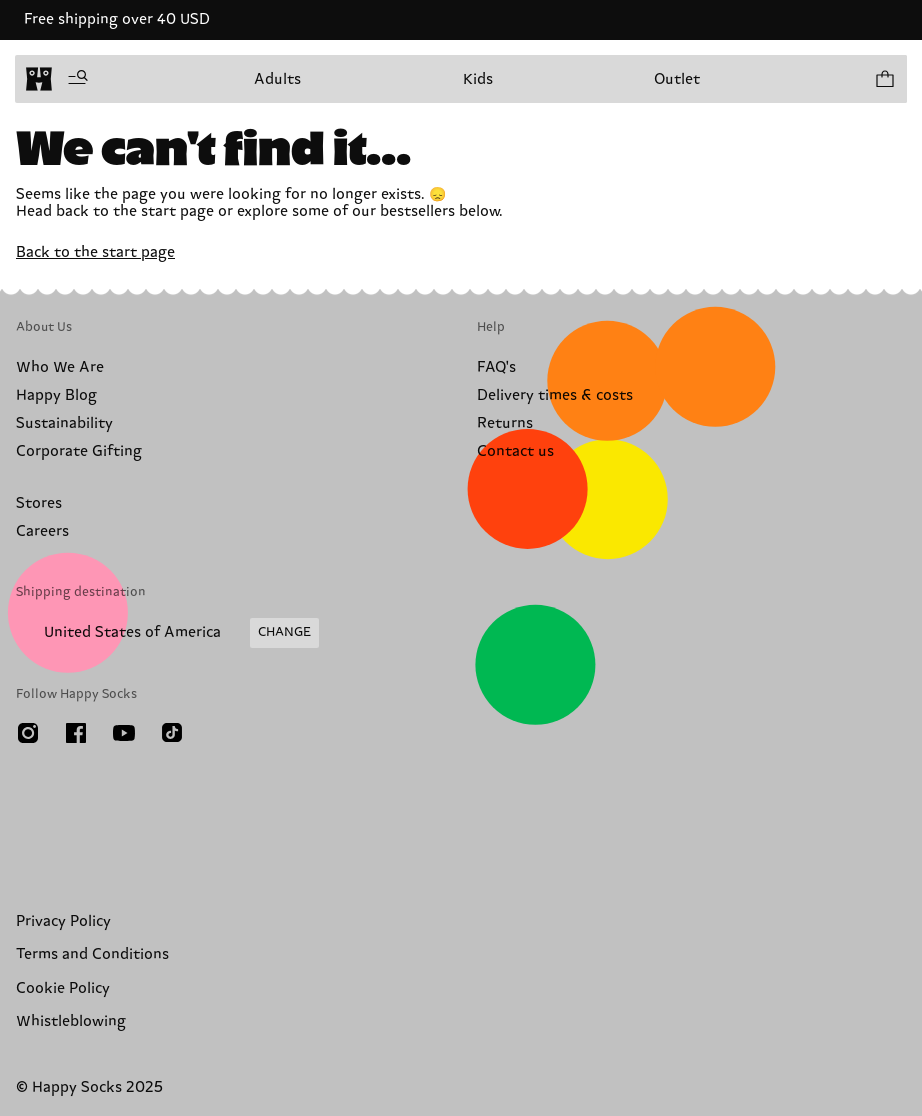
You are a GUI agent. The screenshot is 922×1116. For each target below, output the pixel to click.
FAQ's (496, 367)
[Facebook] (76, 733)
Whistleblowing (71, 1021)
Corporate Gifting (79, 451)
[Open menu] (78, 79)
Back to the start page (95, 252)
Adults (277, 79)
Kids (478, 79)
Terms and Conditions (92, 954)
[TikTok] (172, 733)
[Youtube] (124, 733)
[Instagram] (28, 733)
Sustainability (64, 423)
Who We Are (60, 367)
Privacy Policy (63, 921)
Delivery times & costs (555, 395)
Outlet (677, 79)
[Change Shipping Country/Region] (167, 633)
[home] (39, 79)
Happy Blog (56, 395)
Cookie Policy (63, 988)
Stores (39, 503)
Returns (505, 423)
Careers (42, 531)
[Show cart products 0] (884, 79)
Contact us (515, 451)
